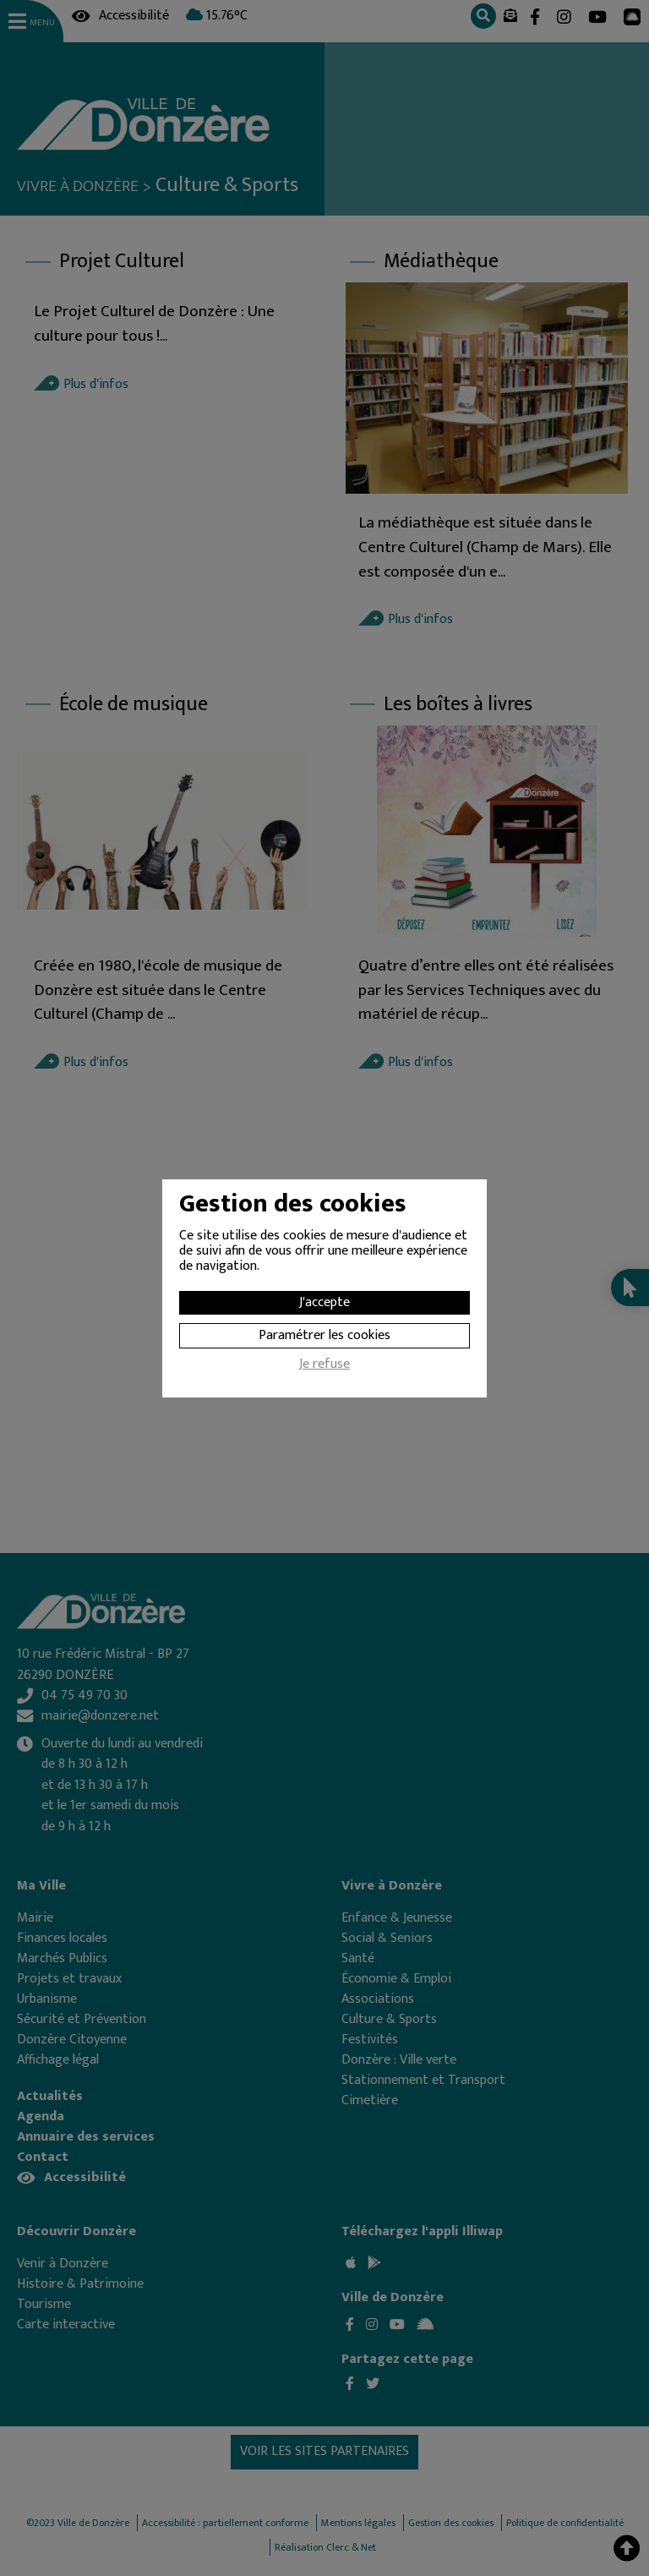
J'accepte (324, 1302)
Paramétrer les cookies (324, 1335)
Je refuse (324, 1366)
